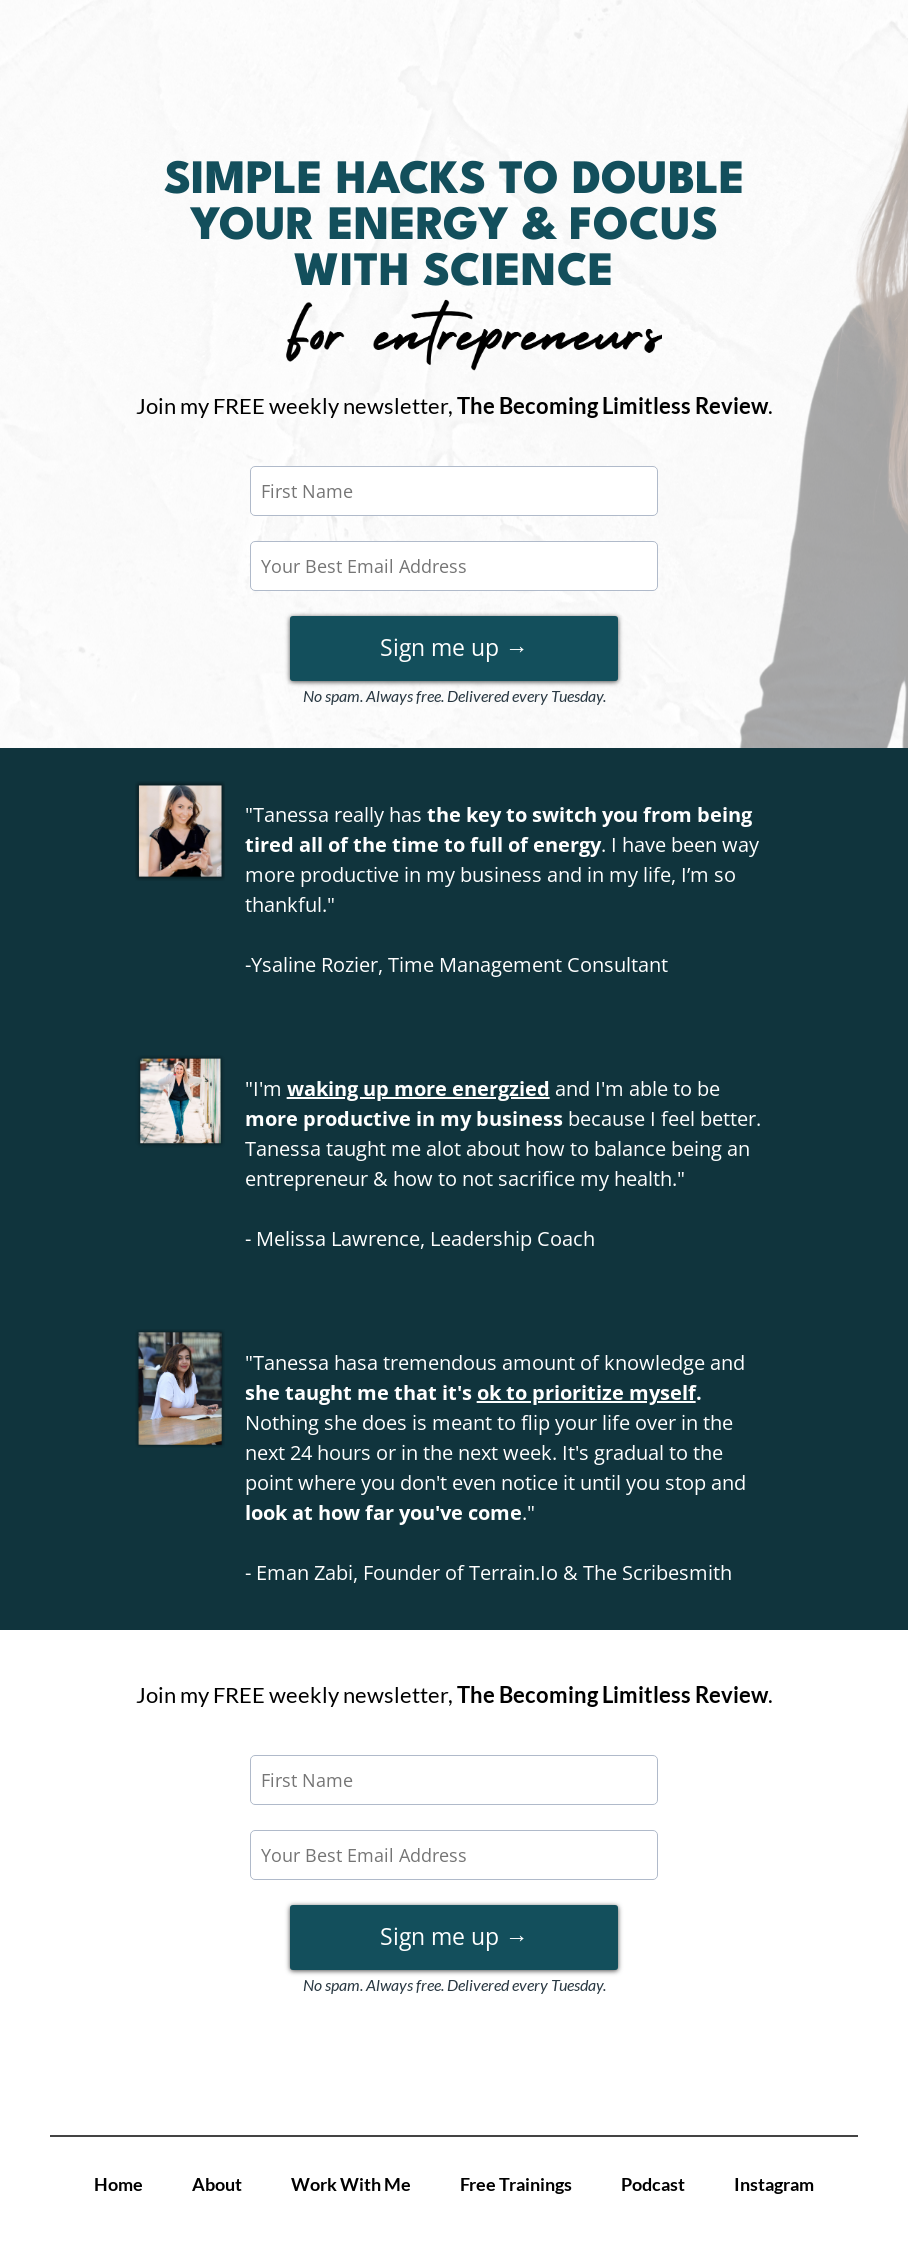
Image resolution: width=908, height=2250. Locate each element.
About (217, 2184)
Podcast (653, 2184)
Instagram (774, 2184)
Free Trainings (516, 2184)
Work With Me (351, 2184)
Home (118, 2184)
